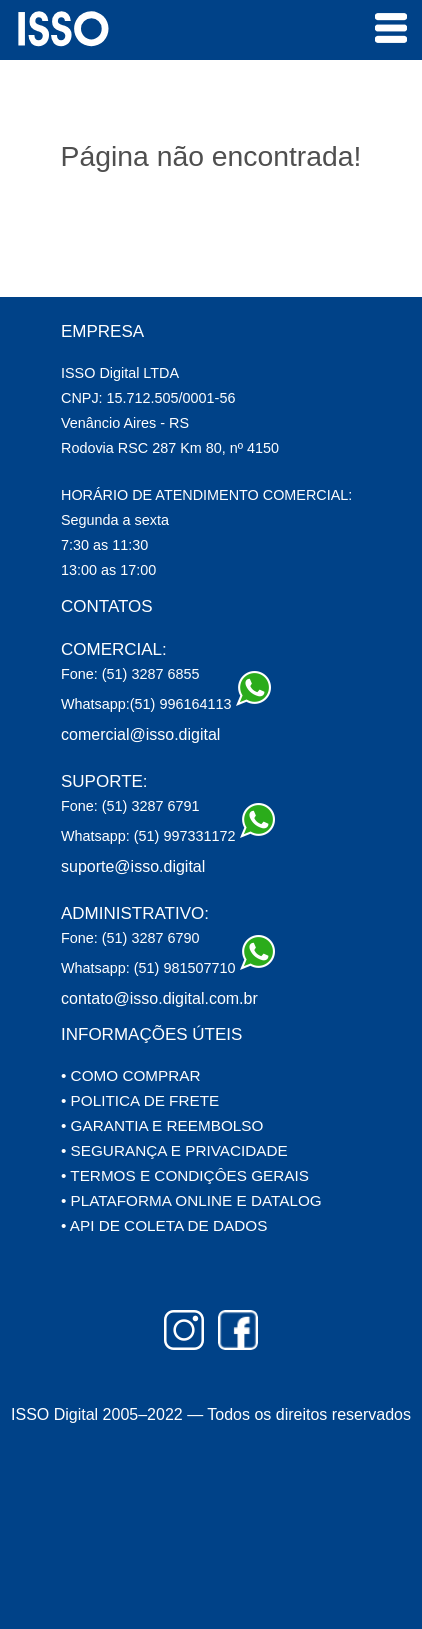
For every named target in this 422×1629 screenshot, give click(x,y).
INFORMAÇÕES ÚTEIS (151, 1034)
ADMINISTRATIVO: (135, 913)
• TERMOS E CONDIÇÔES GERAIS (185, 1175)
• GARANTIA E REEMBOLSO (162, 1125)
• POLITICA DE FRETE (140, 1100)
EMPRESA (102, 331)
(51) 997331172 (202, 832)
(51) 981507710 (202, 964)
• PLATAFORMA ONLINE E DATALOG (191, 1200)
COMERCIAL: (114, 649)
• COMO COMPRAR (131, 1075)
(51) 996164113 (198, 700)
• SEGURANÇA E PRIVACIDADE (174, 1150)
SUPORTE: (104, 781)
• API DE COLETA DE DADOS (164, 1225)
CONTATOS (107, 606)
